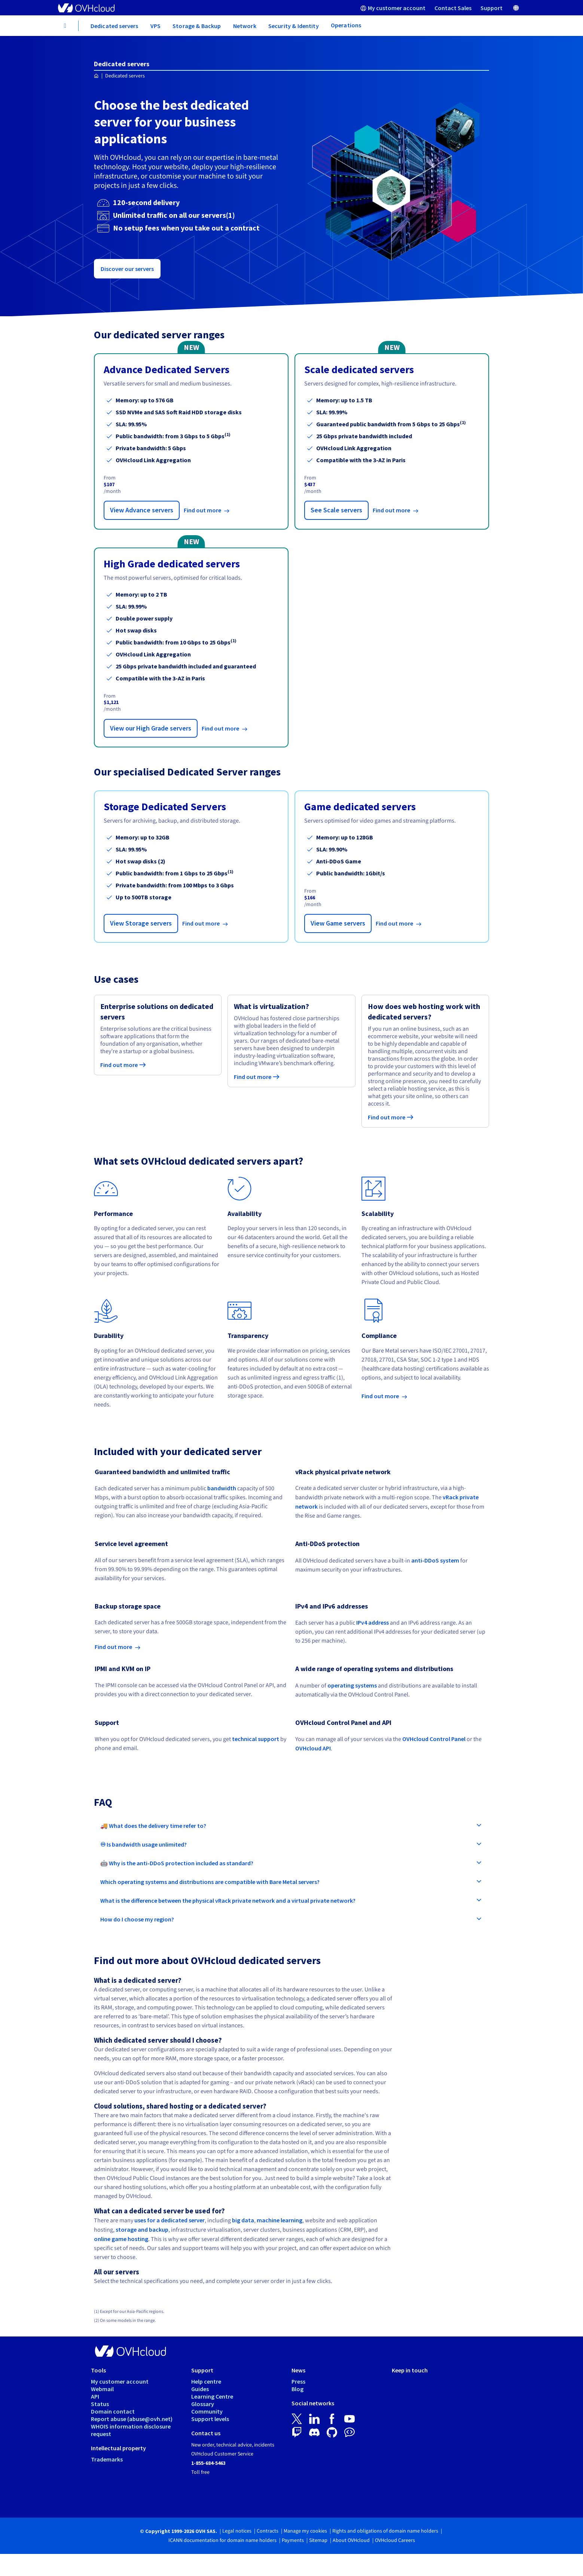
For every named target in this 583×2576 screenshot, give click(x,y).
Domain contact (113, 2411)
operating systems (352, 1685)
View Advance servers (141, 510)
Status (100, 2404)
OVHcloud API (313, 1748)
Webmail (102, 2389)
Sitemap (318, 2540)
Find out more (203, 510)
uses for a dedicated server (169, 2220)
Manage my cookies (305, 2531)
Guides (200, 2389)
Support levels (210, 2419)
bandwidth (221, 1488)
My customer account (120, 2381)
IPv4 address (372, 1622)
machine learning (279, 2220)
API (95, 2396)
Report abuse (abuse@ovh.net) (132, 2419)
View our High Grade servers (150, 728)
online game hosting (121, 2239)
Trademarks (107, 2459)
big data (243, 2220)
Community (207, 2411)
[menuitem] (392, 7)
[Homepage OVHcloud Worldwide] (96, 76)
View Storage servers (141, 923)
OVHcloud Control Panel (434, 1739)
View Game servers (338, 923)
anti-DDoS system (435, 1560)
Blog (297, 2389)
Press (298, 2381)
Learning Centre (212, 2396)
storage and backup (142, 2229)
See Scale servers (336, 510)
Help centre (206, 2381)
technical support (255, 1739)
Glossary (202, 2404)
